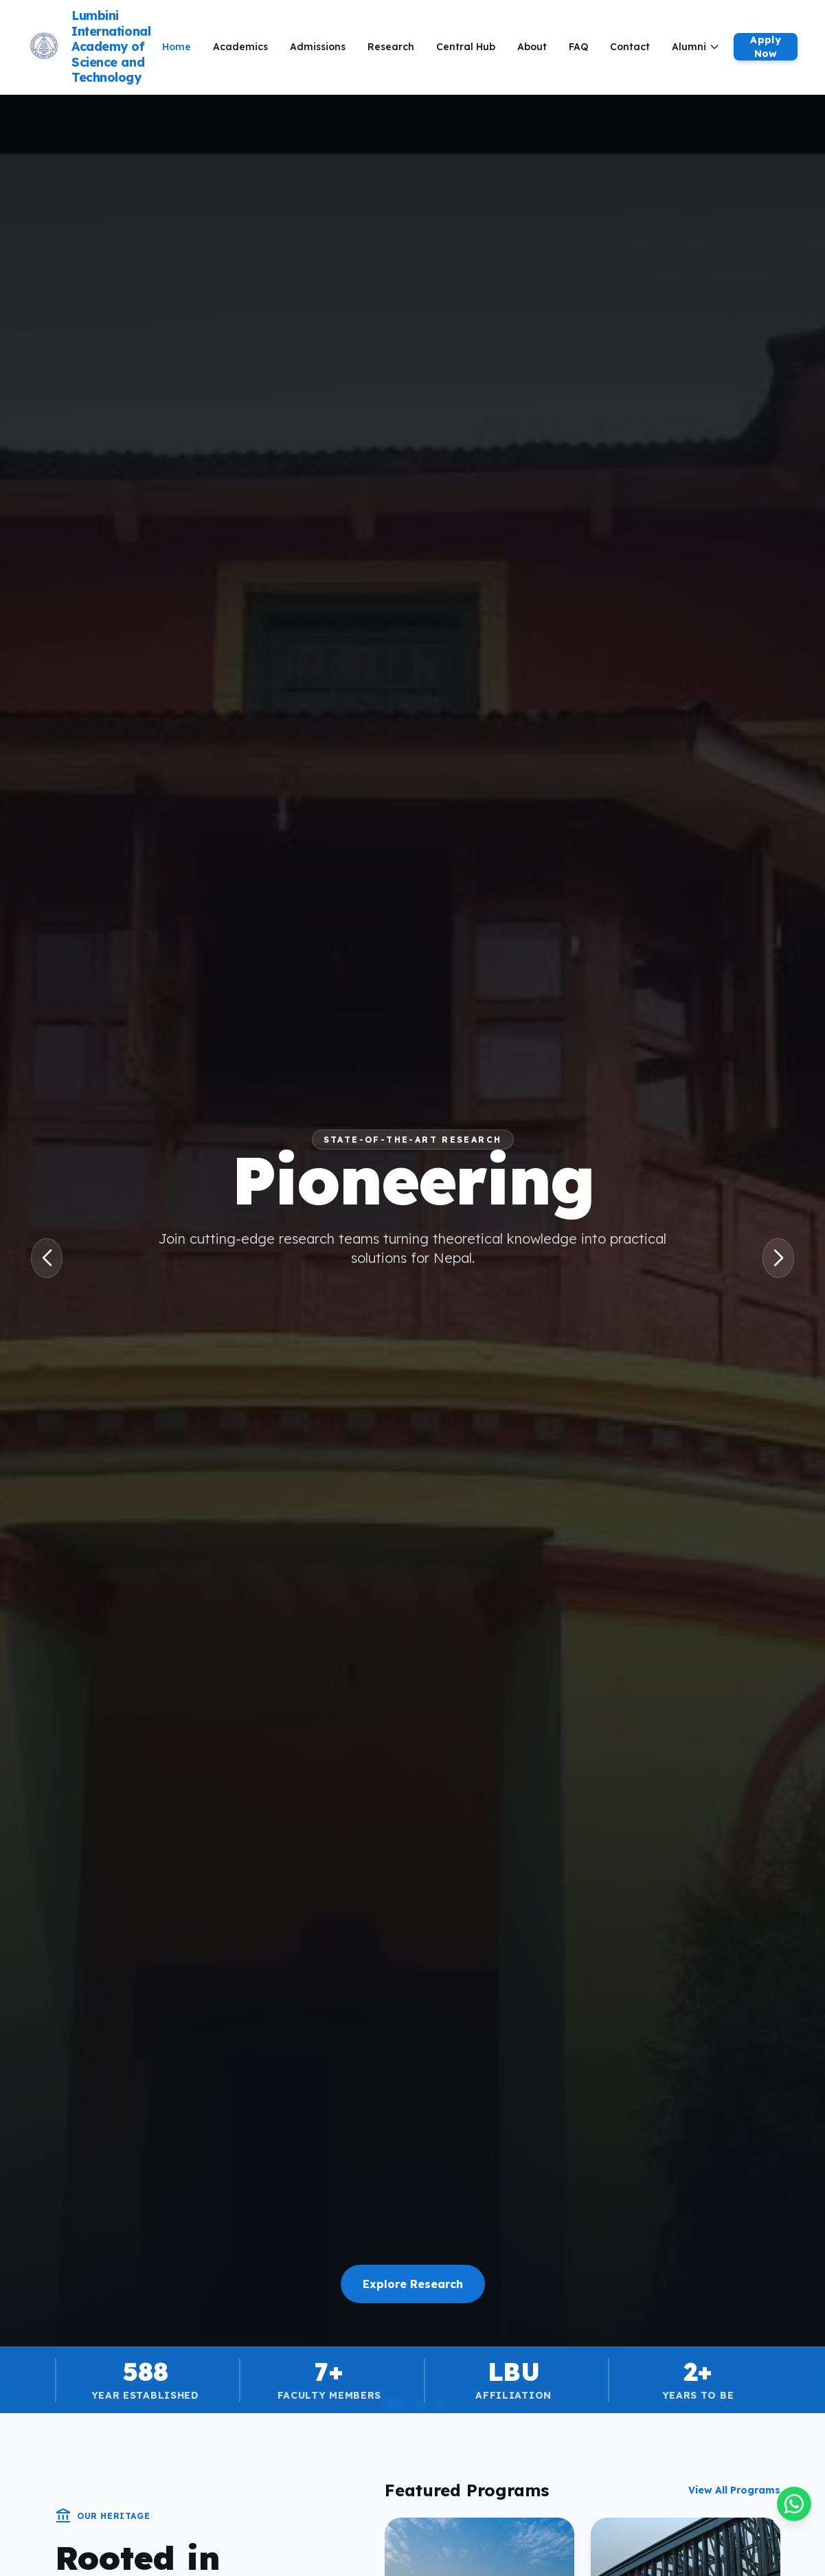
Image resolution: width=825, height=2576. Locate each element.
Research (391, 47)
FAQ (578, 47)
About (532, 47)
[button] (46, 1258)
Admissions (318, 47)
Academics (240, 47)
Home (176, 47)
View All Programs (734, 2490)
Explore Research (413, 2284)
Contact (630, 47)
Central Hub (465, 47)
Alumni (696, 47)
